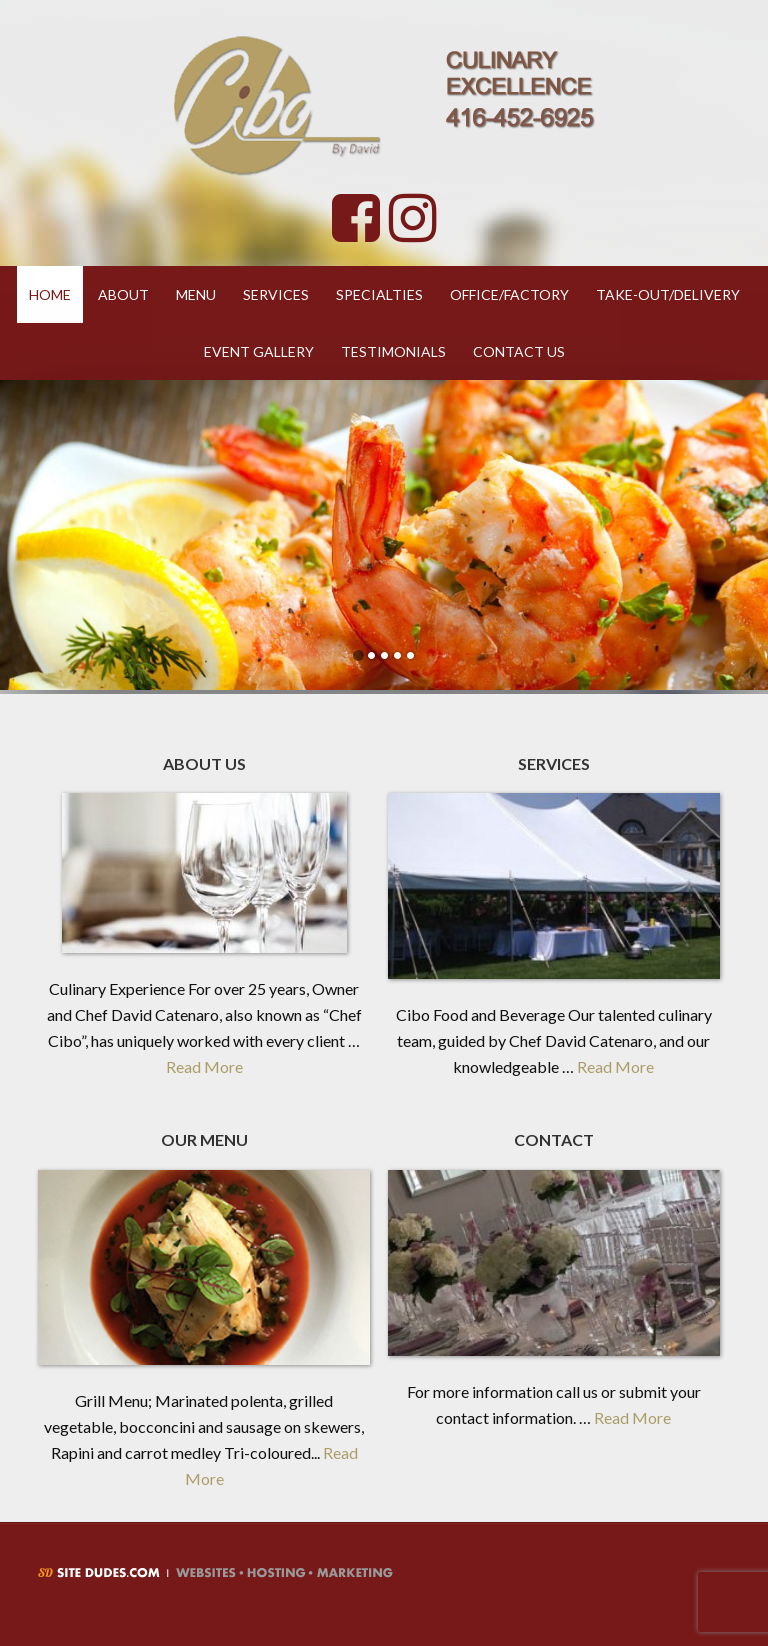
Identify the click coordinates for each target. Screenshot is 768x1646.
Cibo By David (383, 105)
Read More (204, 1066)
